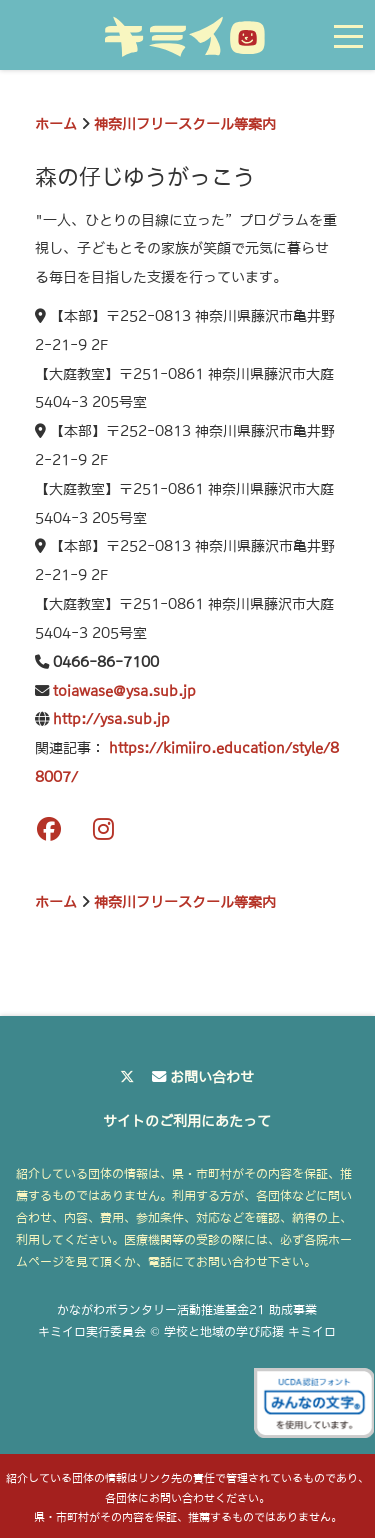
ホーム (56, 124)
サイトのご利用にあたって (187, 1121)
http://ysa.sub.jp (111, 719)
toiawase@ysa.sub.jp (124, 691)
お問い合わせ (212, 1077)
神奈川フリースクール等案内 (185, 124)
